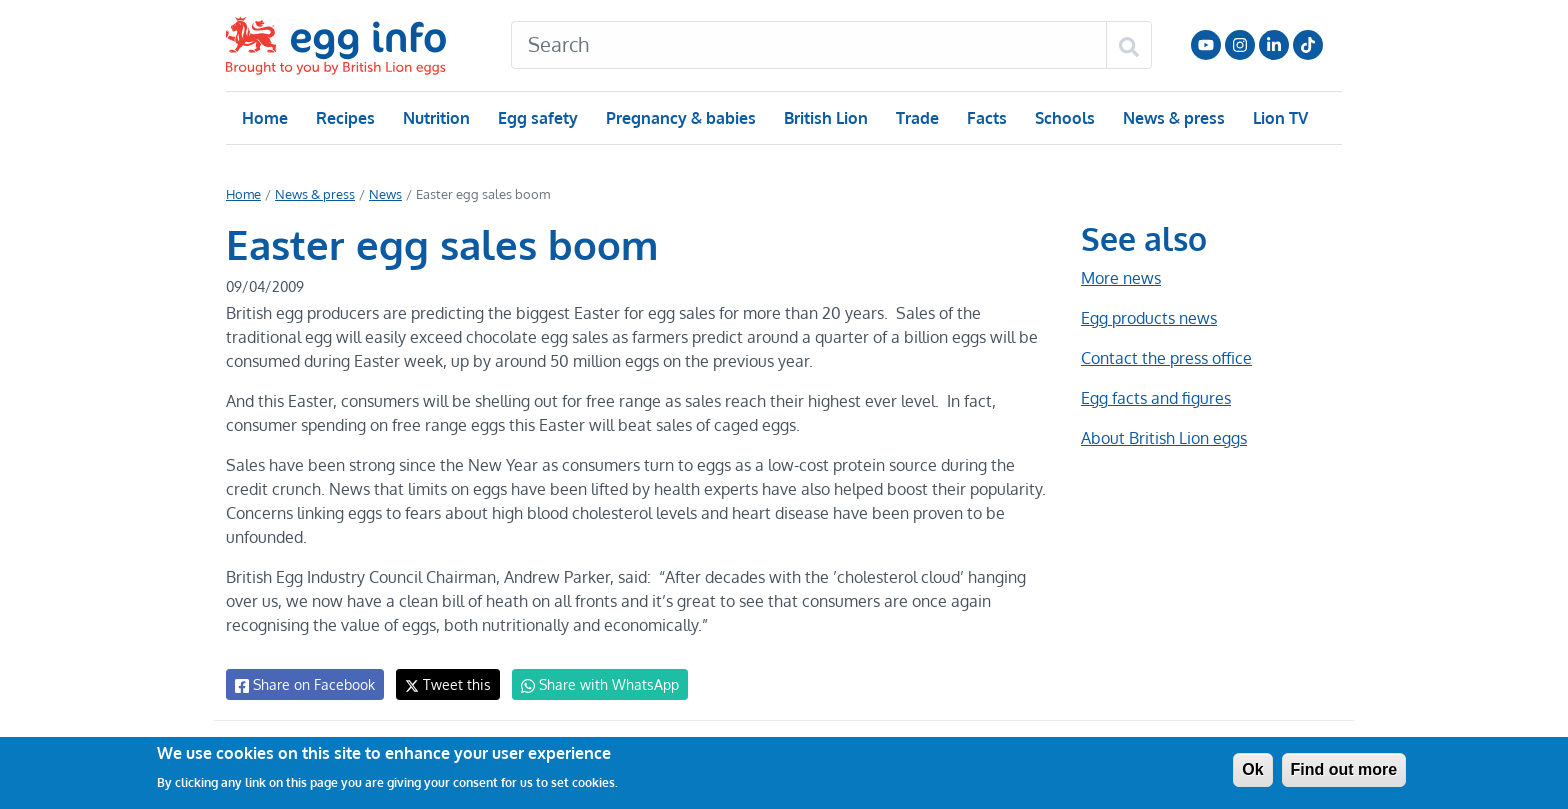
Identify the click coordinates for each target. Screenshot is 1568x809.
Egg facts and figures (1155, 398)
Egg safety (537, 118)
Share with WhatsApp (590, 685)
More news (1121, 278)
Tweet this (443, 684)
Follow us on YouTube (1206, 45)
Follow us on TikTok (1308, 45)
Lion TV (1278, 118)
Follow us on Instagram (1240, 45)
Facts (985, 118)
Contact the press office (1165, 358)
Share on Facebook (303, 685)
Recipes (344, 118)
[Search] (809, 45)
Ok (1252, 769)
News (384, 194)
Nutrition (436, 118)
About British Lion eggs (1164, 438)
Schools (1062, 118)
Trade (916, 118)
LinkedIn (1274, 45)
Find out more (1344, 769)
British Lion (824, 118)
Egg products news (1149, 318)
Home (264, 118)
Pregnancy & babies (679, 118)
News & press (1172, 118)
